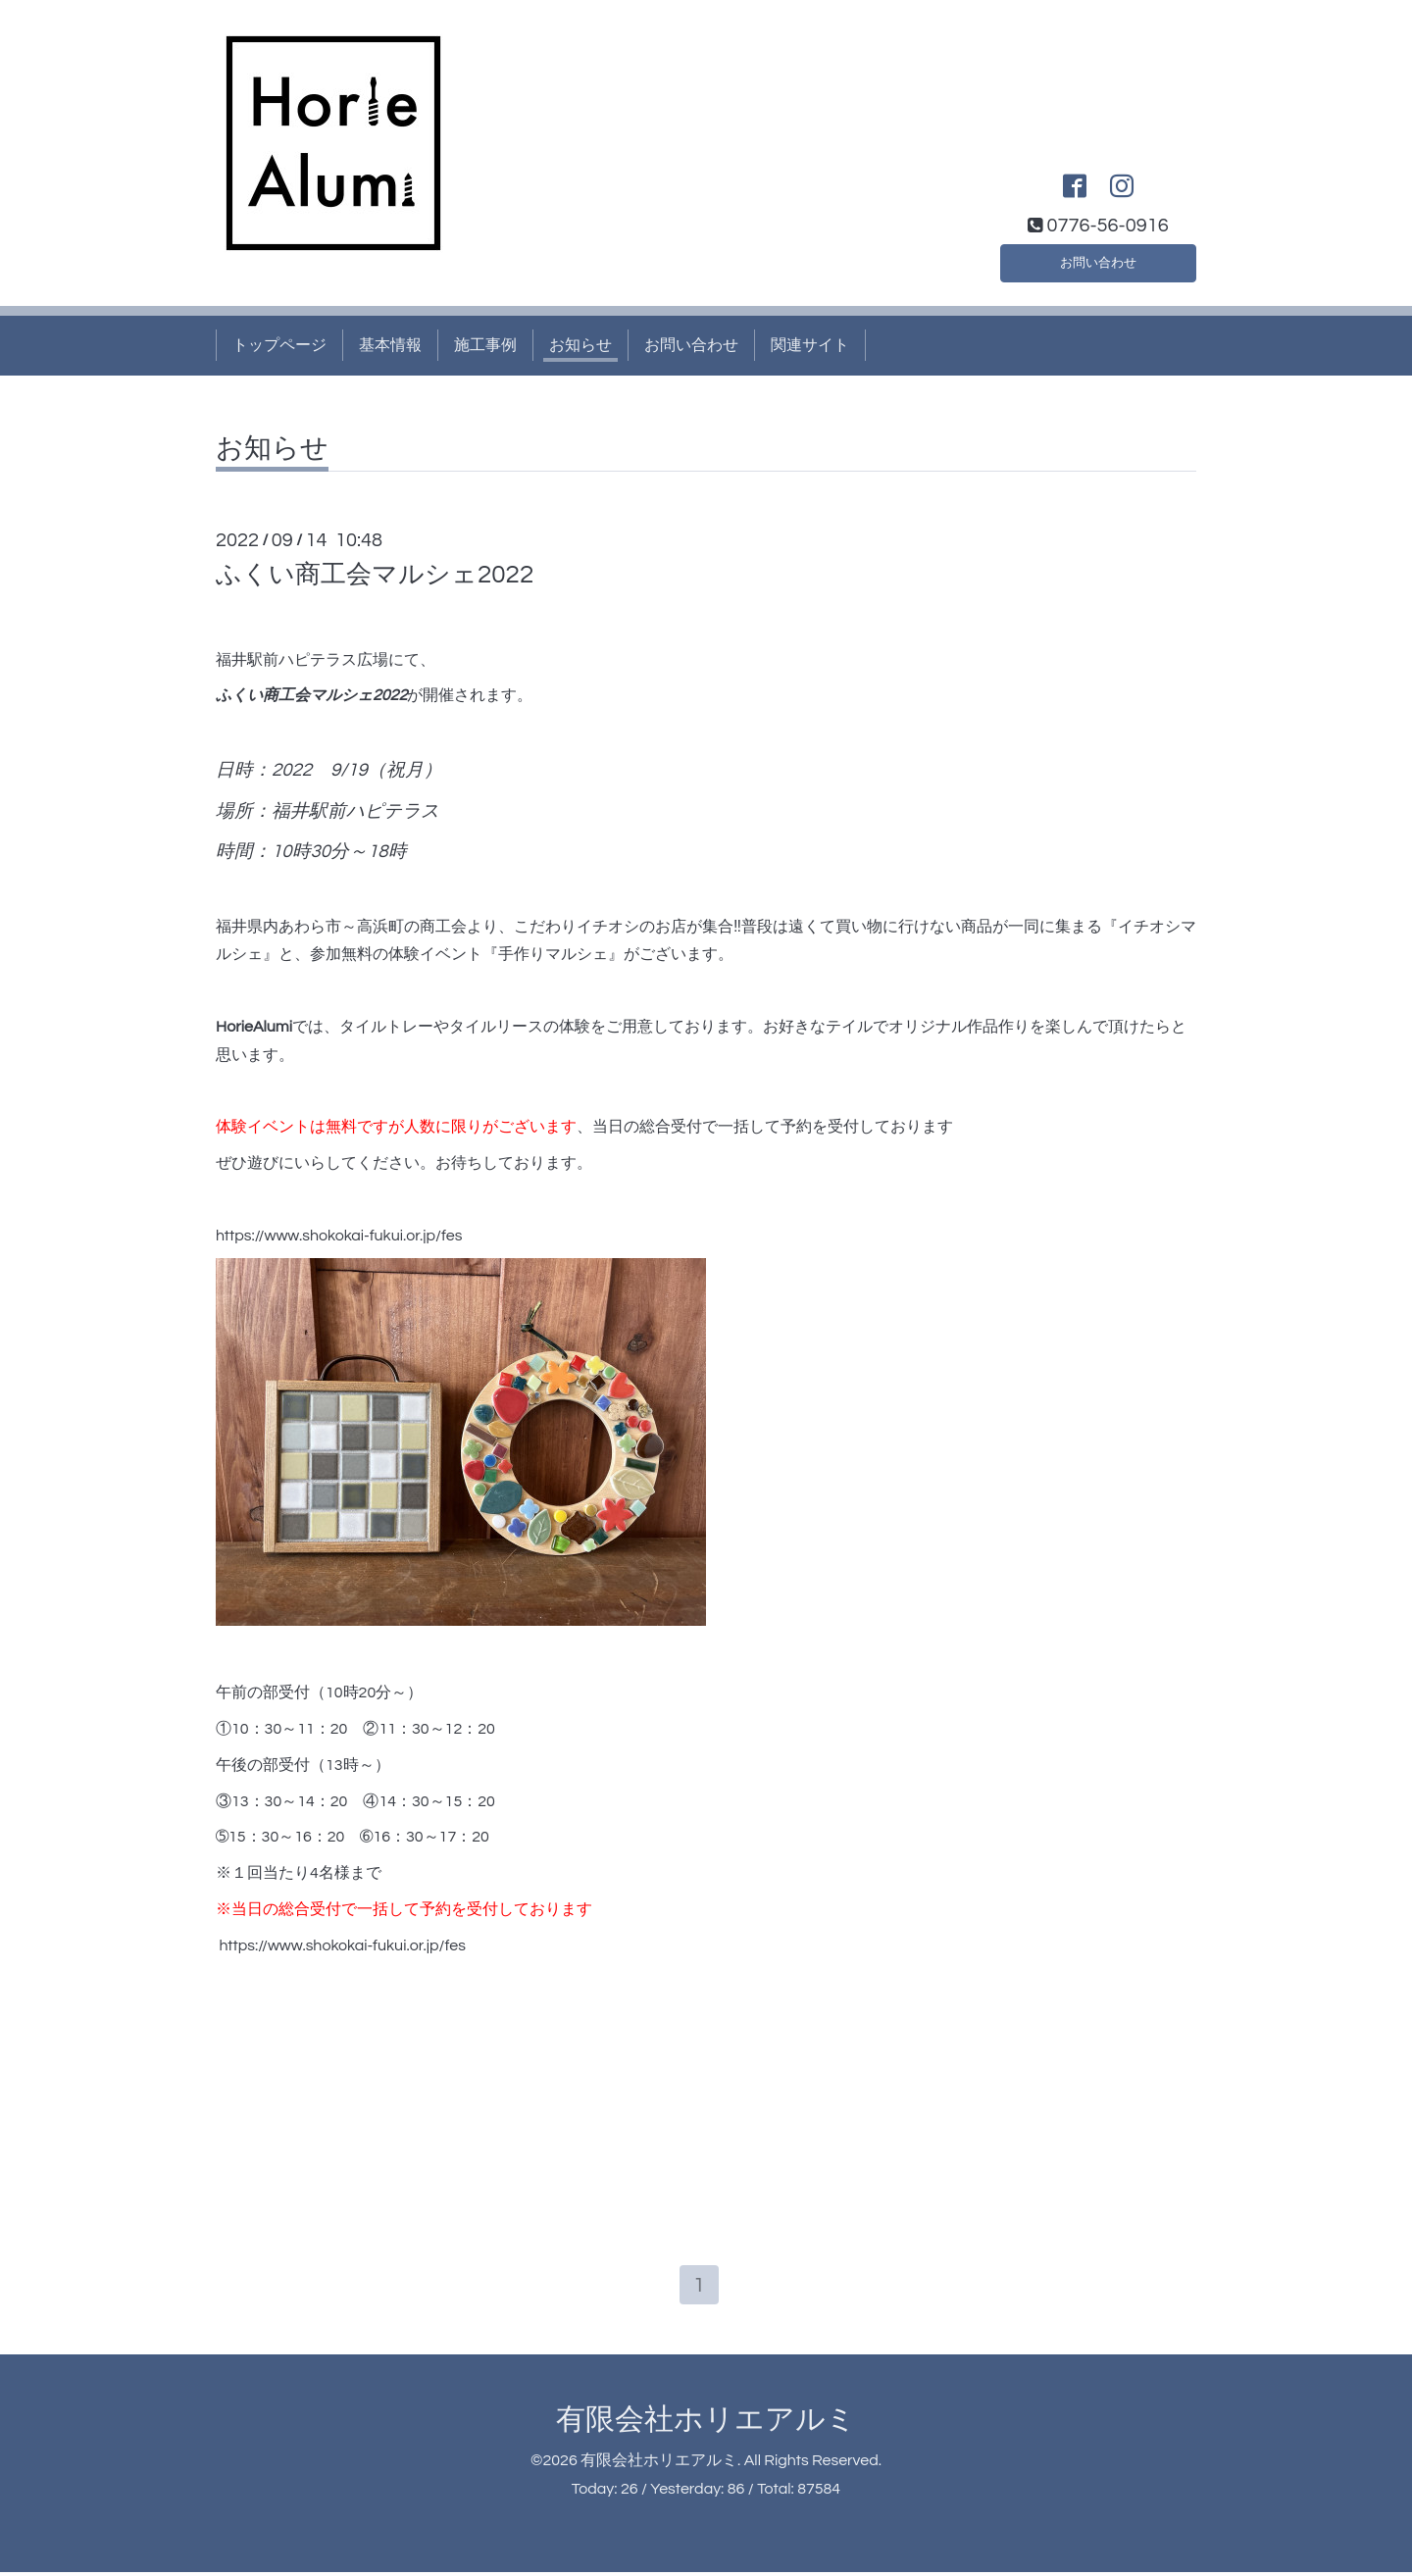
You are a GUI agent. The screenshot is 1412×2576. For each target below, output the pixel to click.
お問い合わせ (1098, 259)
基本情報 (390, 345)
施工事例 (485, 345)
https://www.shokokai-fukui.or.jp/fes (339, 1235)
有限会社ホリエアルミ (706, 2423)
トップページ (279, 345)
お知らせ (580, 345)
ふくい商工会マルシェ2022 (374, 574)
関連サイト (810, 345)
